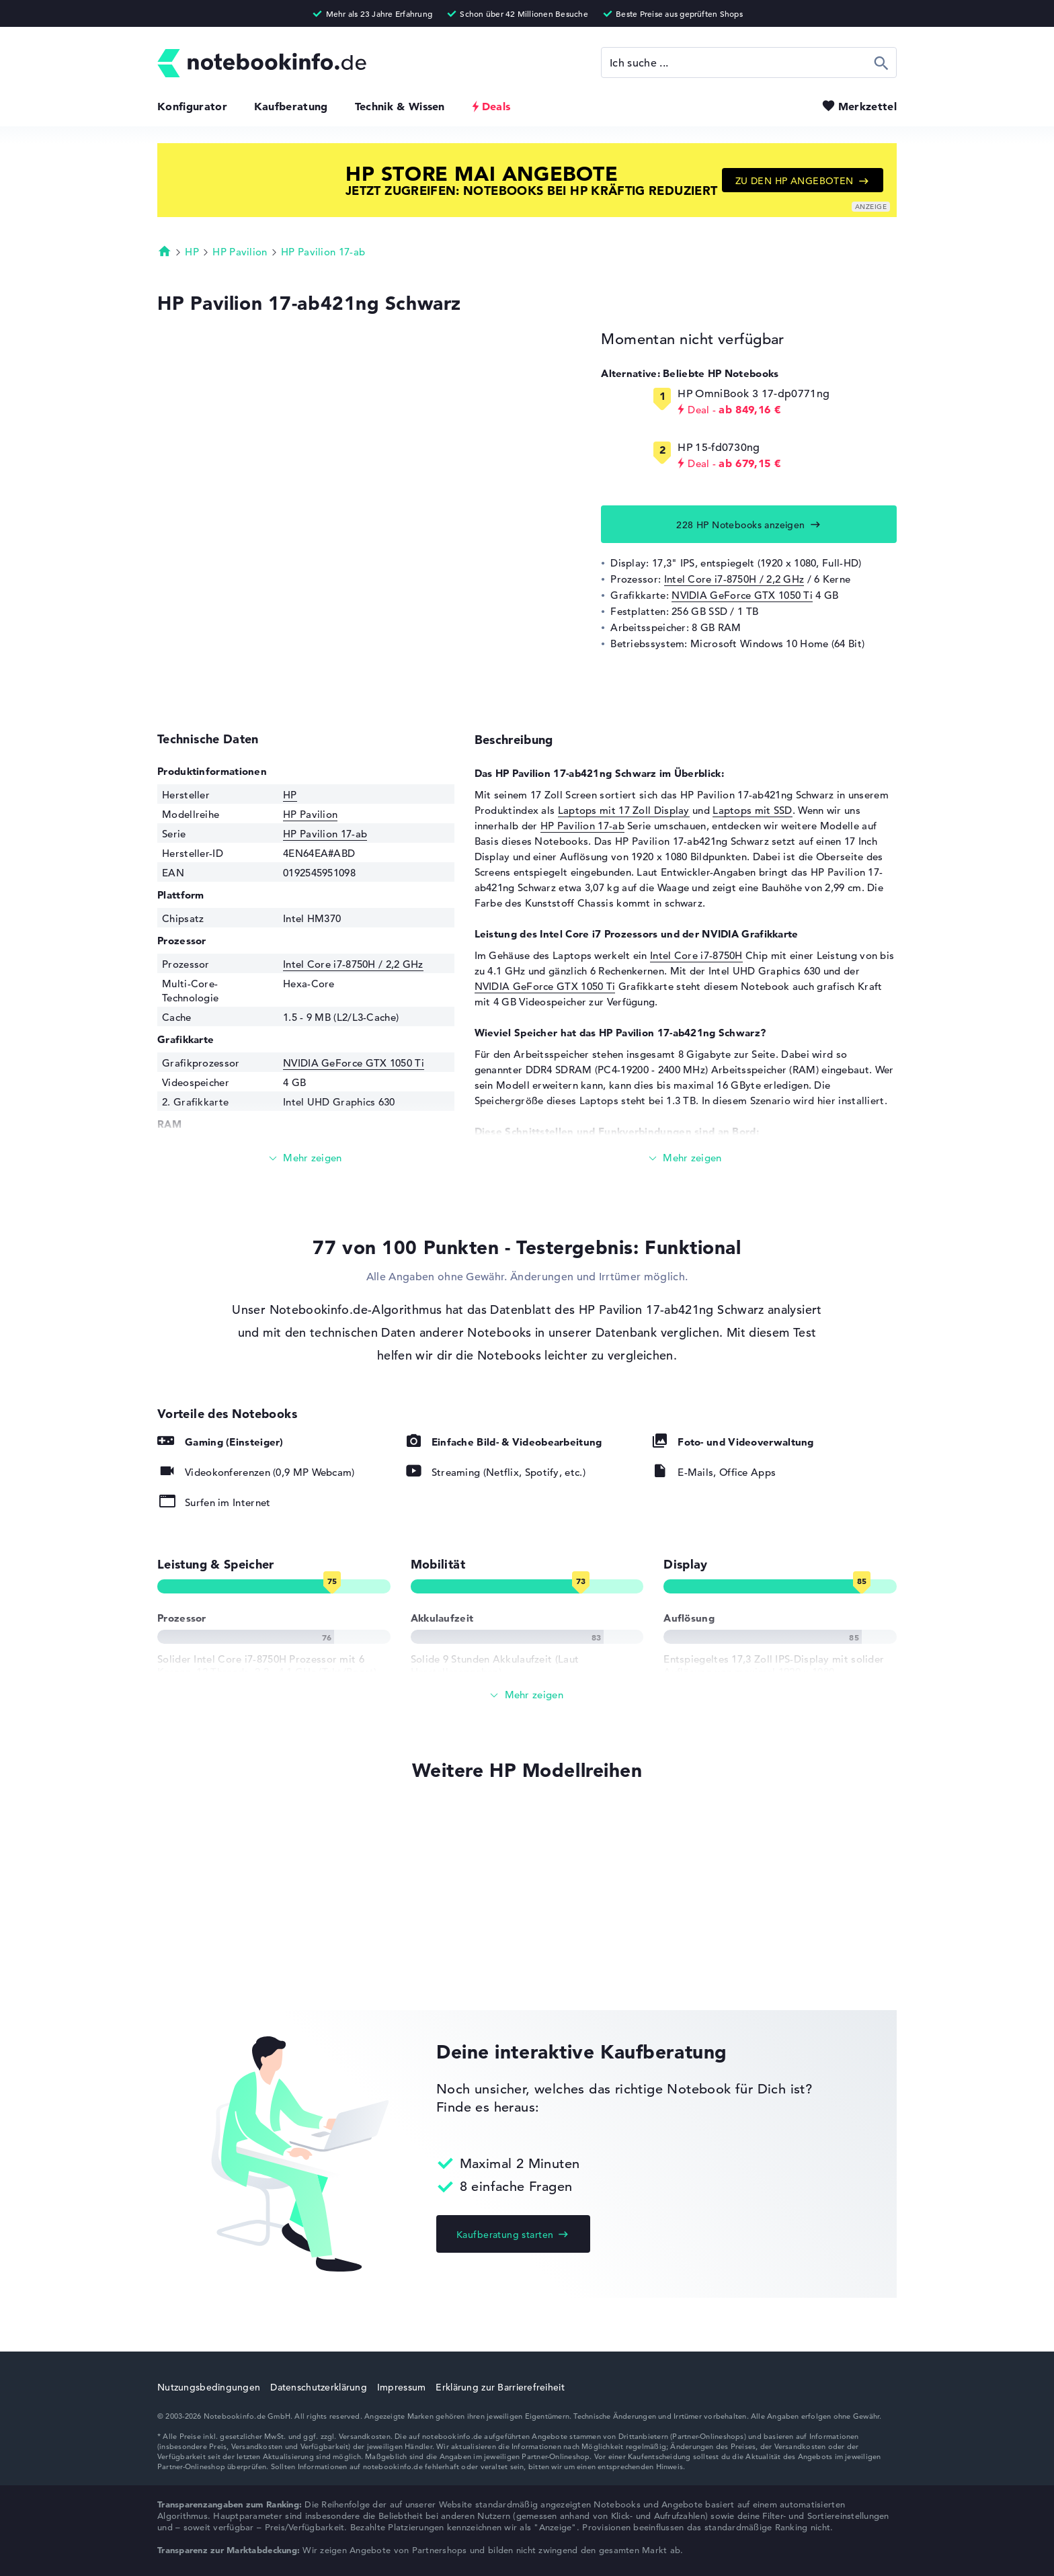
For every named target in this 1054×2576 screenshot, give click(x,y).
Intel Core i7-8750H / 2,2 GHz (734, 579)
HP (192, 251)
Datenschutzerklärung (318, 2387)
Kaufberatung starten (504, 2235)
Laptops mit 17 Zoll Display (624, 810)
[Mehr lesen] (305, 1158)
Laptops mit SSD (753, 810)
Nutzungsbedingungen (208, 2387)
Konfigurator (192, 106)
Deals (496, 106)
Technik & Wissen (400, 106)
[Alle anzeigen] (527, 1695)
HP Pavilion (239, 251)
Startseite (164, 250)
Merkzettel (867, 106)
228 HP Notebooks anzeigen (740, 525)
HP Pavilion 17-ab (323, 251)
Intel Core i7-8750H (696, 955)
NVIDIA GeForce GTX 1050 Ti (742, 595)
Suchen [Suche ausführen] (881, 62)
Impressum (401, 2387)
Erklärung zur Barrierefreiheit (500, 2387)
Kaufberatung (291, 106)
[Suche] (749, 62)
